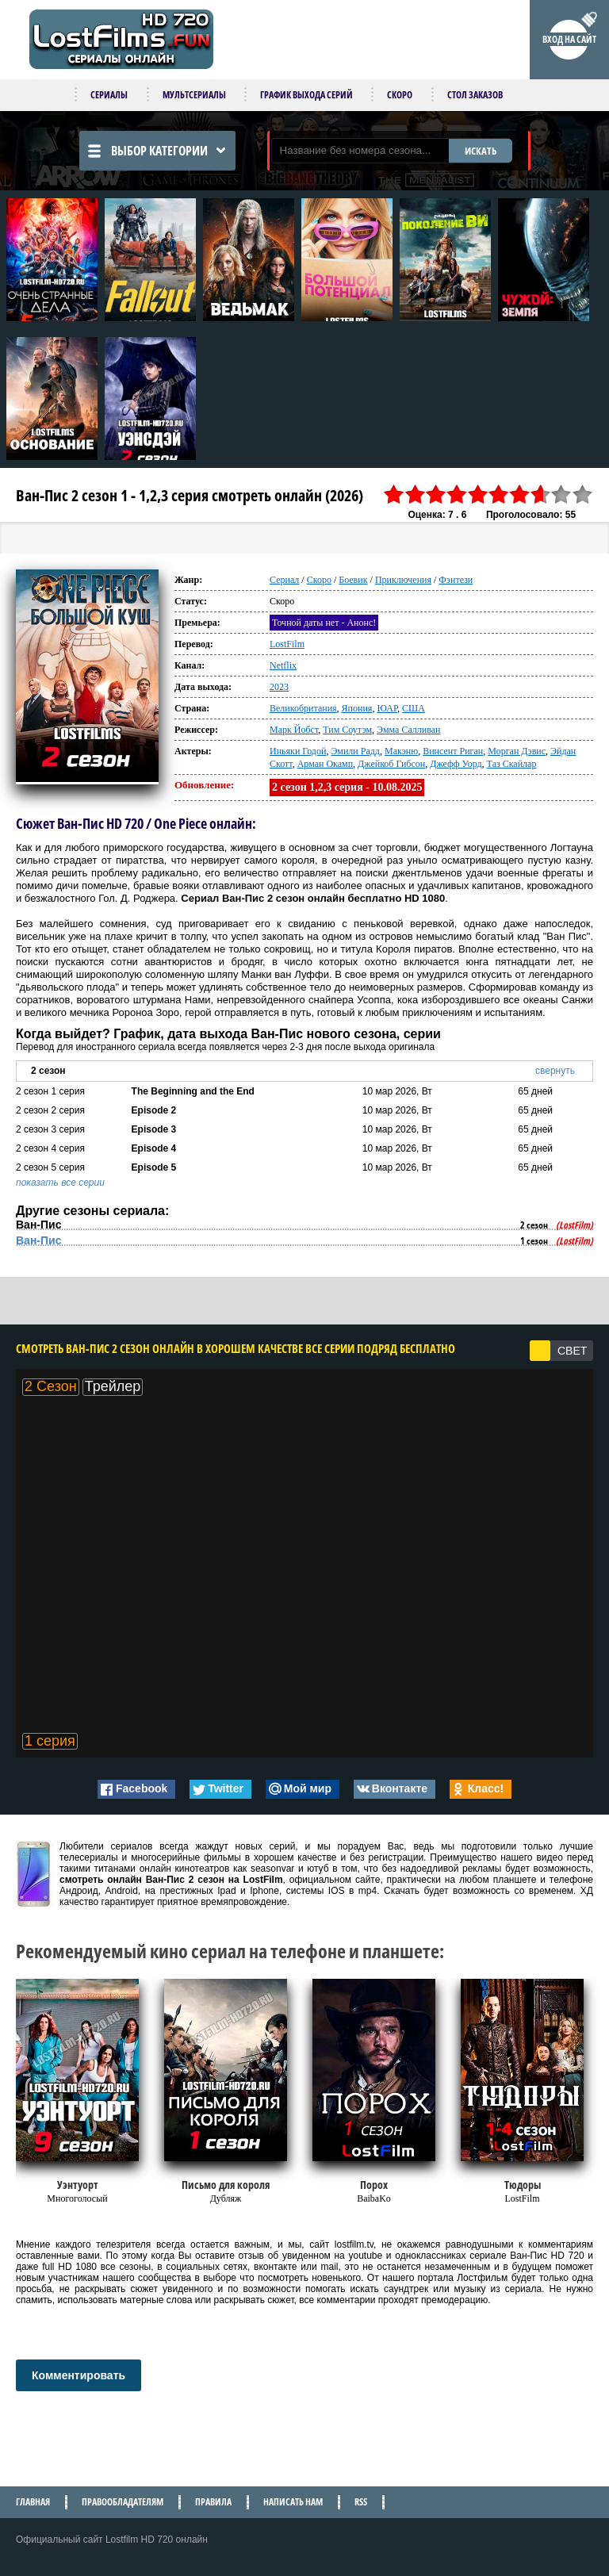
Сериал (284, 579)
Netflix (283, 665)
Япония (357, 708)
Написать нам (293, 2502)
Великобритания (303, 708)
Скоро (399, 95)
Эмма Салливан (408, 729)
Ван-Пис (38, 1240)
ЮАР (387, 708)
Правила (213, 2502)
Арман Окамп (325, 763)
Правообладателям (122, 2502)
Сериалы (109, 95)
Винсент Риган (453, 751)
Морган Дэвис (517, 751)
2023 (279, 686)
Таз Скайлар (512, 763)
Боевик (353, 579)
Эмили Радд (355, 751)
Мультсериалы (194, 95)
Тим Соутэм (347, 729)
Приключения (403, 579)
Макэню (401, 751)
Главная (33, 2502)
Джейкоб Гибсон (391, 763)
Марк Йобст (294, 729)
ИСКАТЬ (480, 151)
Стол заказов (475, 95)
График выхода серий (306, 95)
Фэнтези (456, 579)
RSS (360, 2502)
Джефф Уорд (455, 763)
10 (583, 494)
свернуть (555, 1070)
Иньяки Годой (298, 751)
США (413, 708)
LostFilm (287, 644)
